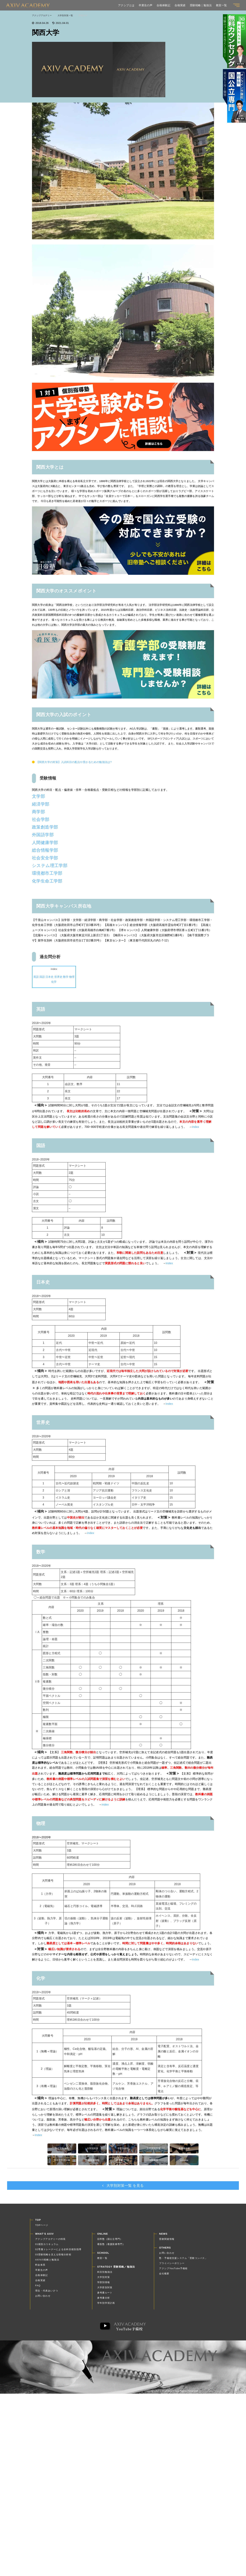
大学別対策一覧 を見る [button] (124, 2185)
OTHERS (165, 2247)
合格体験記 (163, 5)
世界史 (58, 976)
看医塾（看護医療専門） (111, 2244)
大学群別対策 (154, 2148)
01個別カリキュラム (46, 2244)
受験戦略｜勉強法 (201, 5)
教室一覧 (221, 5)
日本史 (50, 976)
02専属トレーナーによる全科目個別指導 (58, 2249)
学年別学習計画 (62, 2160)
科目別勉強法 (62, 2148)
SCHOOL (103, 2253)
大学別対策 (92, 2148)
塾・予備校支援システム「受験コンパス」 (183, 2258)
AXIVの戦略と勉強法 (47, 2260)
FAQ (38, 2285)
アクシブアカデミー (42, 15)
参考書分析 (184, 2148)
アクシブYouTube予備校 (173, 2268)
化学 (54, 981)
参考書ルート (123, 2160)
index (195, 1126)
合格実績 (180, 5)
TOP (38, 2220)
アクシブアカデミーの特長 (50, 2239)
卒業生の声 (145, 5)
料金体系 (40, 2265)
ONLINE (102, 2234)
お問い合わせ (42, 2296)
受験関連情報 (92, 2160)
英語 (36, 976)
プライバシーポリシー (171, 2263)
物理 (71, 976)
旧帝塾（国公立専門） (110, 2239)
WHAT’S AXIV (44, 2234)
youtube (184, 2160)
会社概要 (164, 2273)
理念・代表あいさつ (46, 2291)
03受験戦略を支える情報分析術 (53, 2254)
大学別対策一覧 (65, 15)
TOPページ (41, 2225)
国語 (42, 976)
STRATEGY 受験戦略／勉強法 (116, 2266)
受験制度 (153, 2160)
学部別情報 (123, 2148)
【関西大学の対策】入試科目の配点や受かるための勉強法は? (74, 762)
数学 (65, 976)
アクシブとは (126, 5)
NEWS (163, 2234)
